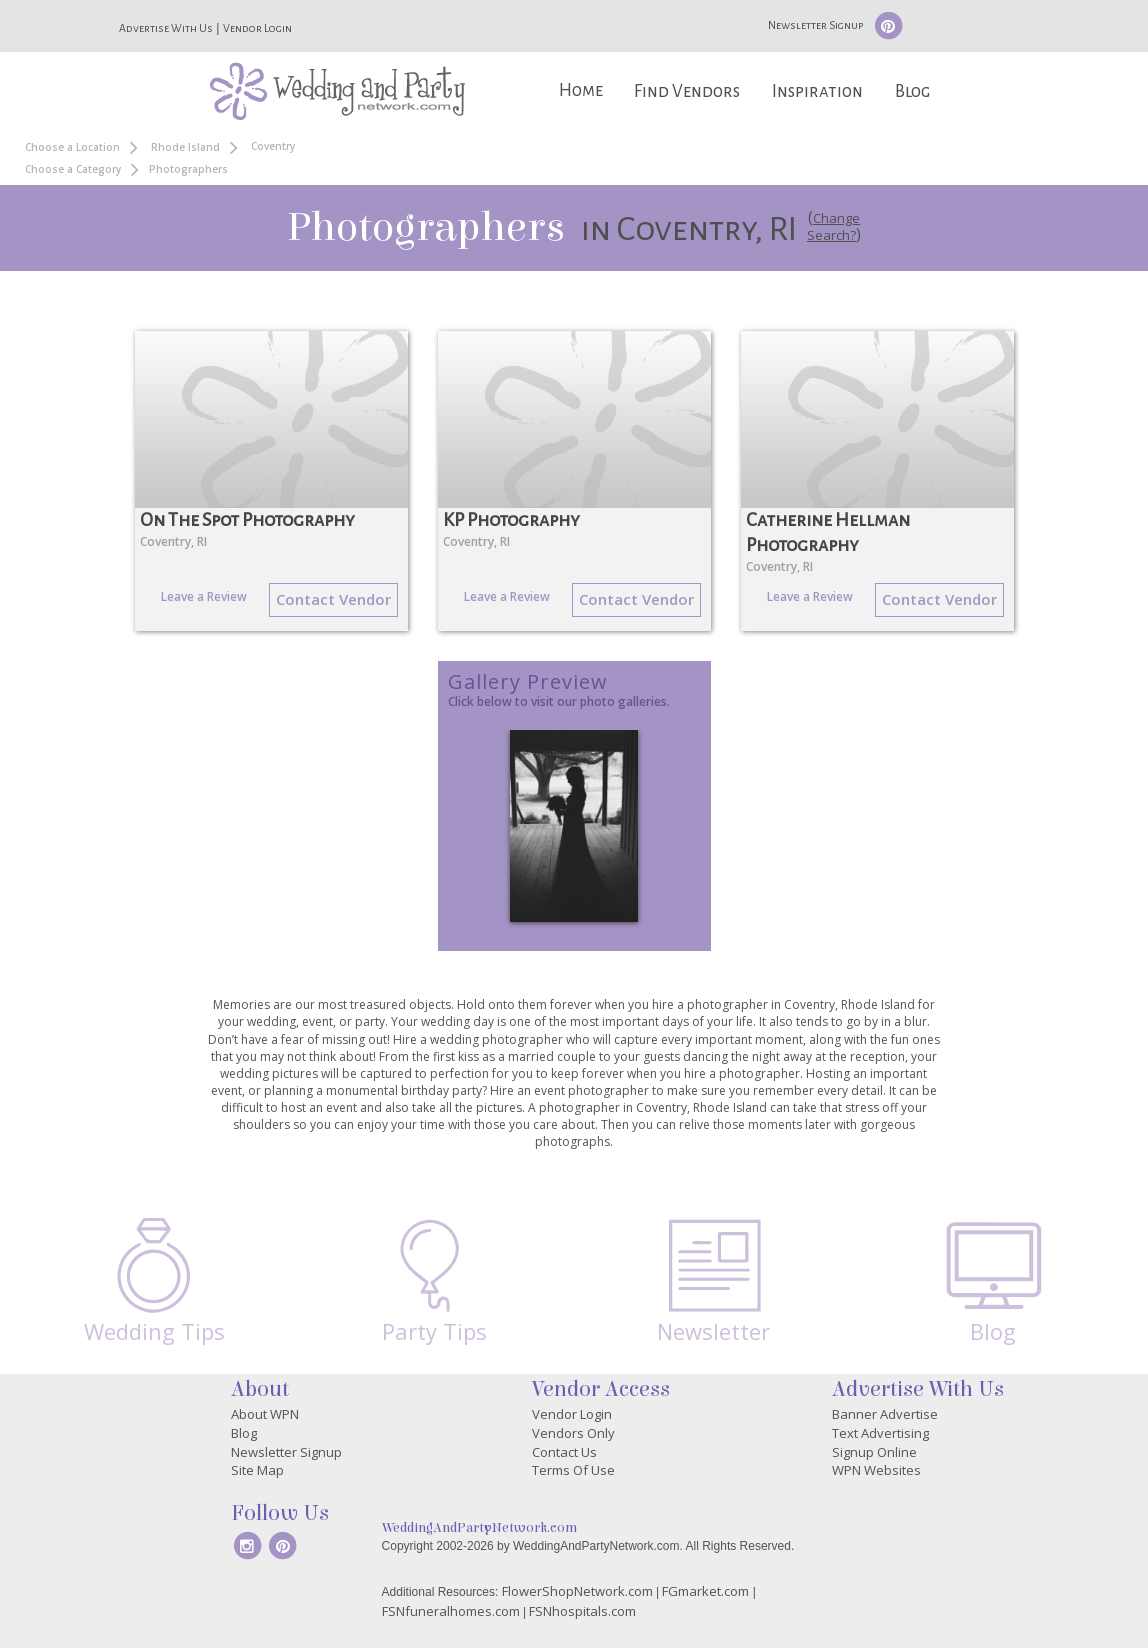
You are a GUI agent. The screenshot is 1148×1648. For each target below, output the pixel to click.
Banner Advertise (885, 1414)
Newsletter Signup (815, 25)
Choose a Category (73, 169)
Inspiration (817, 91)
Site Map (257, 1470)
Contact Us (564, 1452)
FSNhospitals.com (582, 1611)
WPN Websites (876, 1470)
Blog (912, 91)
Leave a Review (204, 596)
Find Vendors (687, 91)
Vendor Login (257, 28)
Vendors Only (573, 1433)
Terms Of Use (573, 1470)
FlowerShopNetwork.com (577, 1591)
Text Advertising (880, 1433)
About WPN (265, 1414)
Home (581, 90)
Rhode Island (185, 147)
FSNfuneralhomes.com (451, 1611)
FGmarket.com (705, 1591)
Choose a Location (72, 147)
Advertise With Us (166, 28)
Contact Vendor (333, 599)
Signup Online (874, 1452)
